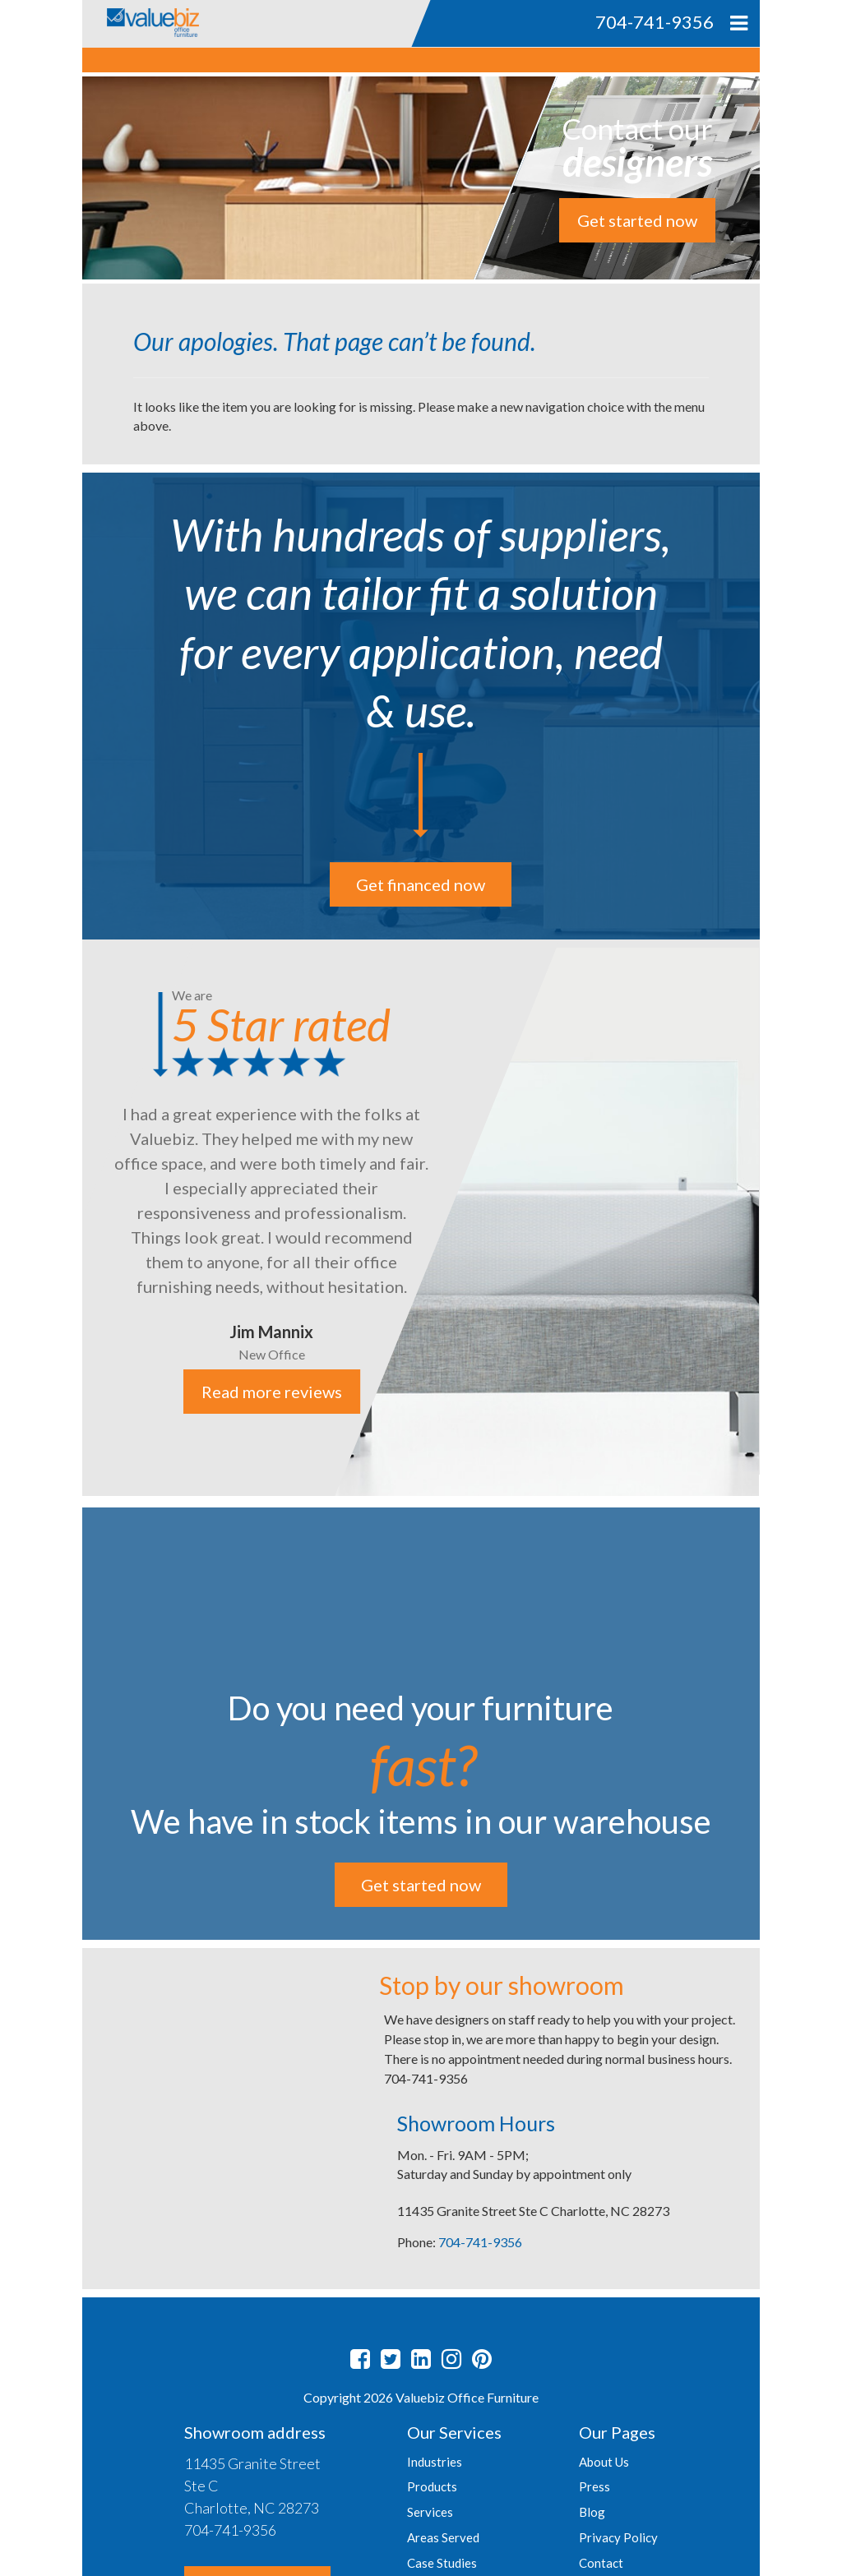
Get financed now (420, 884)
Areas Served (443, 2537)
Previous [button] (70, 1219)
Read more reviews (271, 1391)
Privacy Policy (618, 2537)
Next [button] (772, 1219)
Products (432, 2486)
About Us (604, 2461)
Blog (592, 2511)
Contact (601, 2562)
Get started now (637, 220)
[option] (420, 1217)
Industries (434, 2461)
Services (430, 2511)
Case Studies (442, 2562)
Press (594, 2486)
